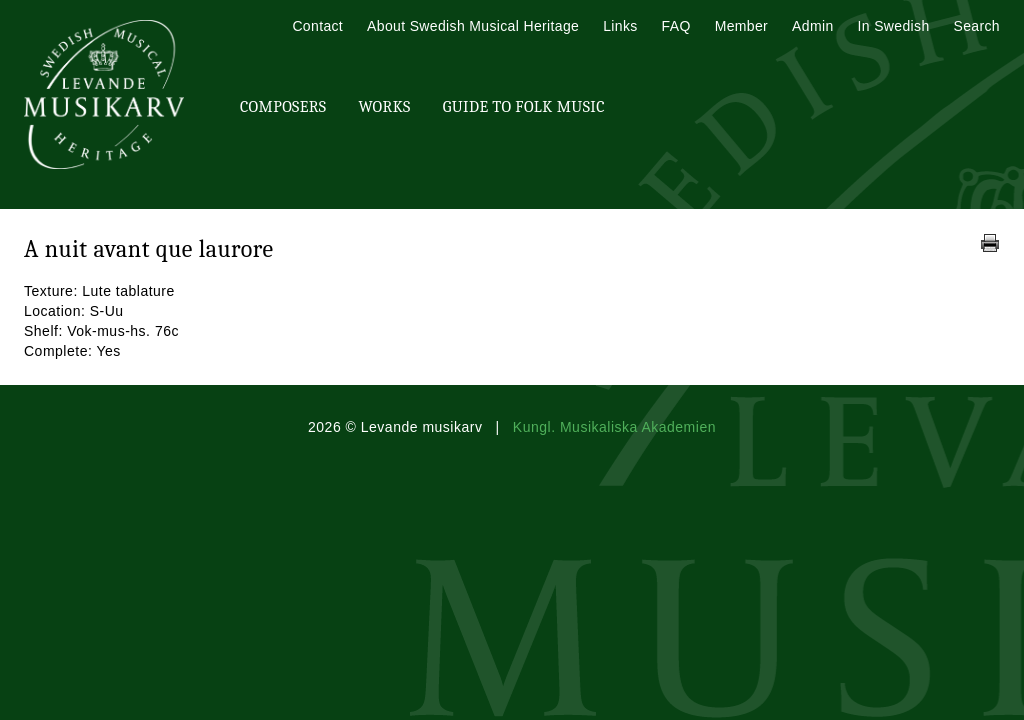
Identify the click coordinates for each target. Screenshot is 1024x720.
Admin (812, 26)
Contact (317, 26)
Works (384, 107)
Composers (283, 107)
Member (741, 26)
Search (977, 26)
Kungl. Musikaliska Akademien (614, 427)
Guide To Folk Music (524, 107)
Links (620, 26)
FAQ (676, 26)
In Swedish (894, 26)
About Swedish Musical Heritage (473, 26)
